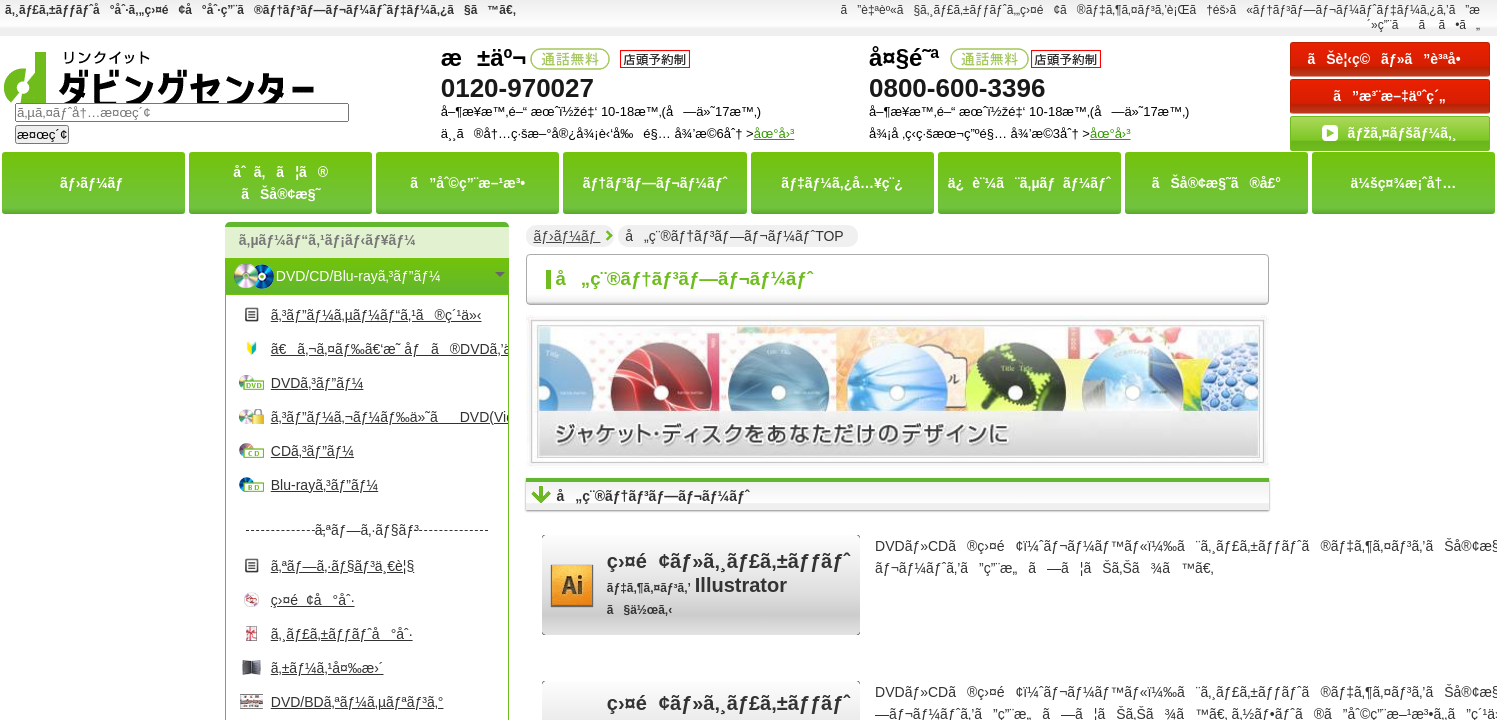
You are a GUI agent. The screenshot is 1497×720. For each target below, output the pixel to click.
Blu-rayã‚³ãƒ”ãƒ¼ (324, 485)
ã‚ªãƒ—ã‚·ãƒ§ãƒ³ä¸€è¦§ (342, 566)
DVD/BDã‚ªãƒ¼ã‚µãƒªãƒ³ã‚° (357, 702)
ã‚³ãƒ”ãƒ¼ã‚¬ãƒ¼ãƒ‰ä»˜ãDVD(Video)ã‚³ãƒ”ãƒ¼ (387, 417)
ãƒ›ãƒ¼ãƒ (566, 236)
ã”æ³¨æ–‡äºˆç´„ (1389, 96)
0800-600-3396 (957, 88)
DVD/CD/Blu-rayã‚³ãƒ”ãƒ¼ (358, 276)
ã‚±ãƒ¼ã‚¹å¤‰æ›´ (327, 668)
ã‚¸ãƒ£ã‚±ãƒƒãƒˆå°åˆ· (342, 634)
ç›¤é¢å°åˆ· (313, 600)
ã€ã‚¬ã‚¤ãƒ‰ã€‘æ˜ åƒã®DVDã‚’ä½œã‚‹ (387, 349)
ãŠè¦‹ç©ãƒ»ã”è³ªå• (1389, 59)
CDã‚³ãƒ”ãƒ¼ (312, 451)
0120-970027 (517, 88)
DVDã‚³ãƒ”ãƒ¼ (317, 383)
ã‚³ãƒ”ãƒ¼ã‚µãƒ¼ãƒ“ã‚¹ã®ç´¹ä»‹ (376, 315)
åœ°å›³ (1110, 133)
